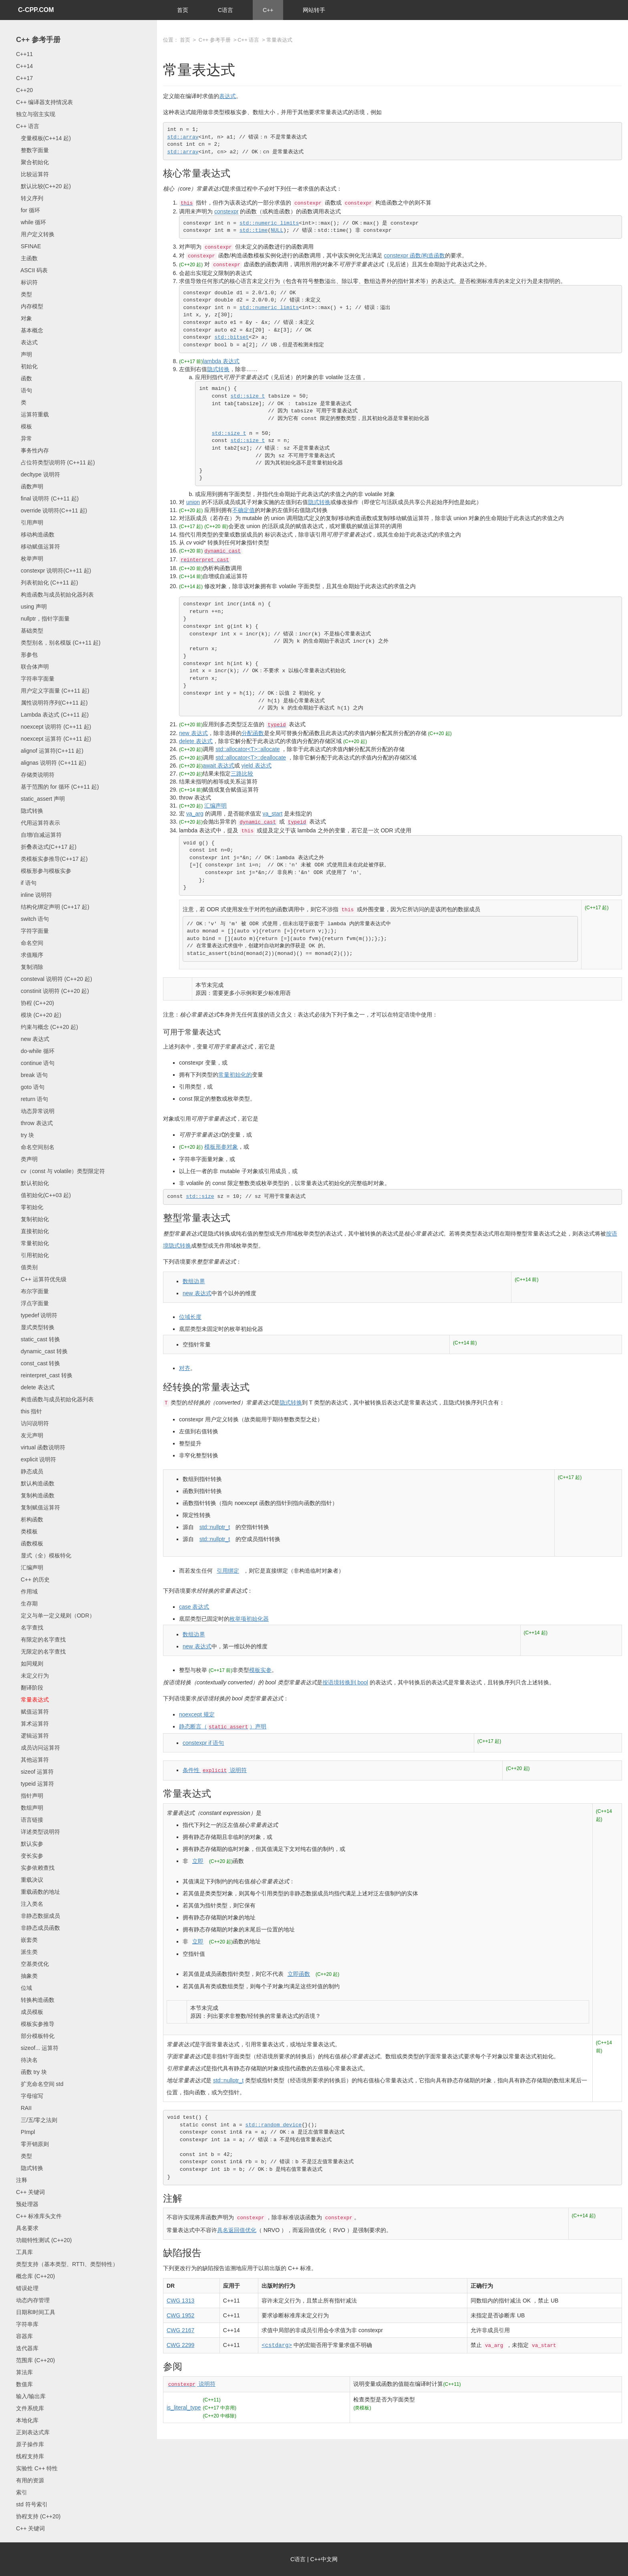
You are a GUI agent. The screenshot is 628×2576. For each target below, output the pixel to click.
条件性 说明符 (215, 1770)
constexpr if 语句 (203, 1743)
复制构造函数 (35, 1495)
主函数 (27, 258)
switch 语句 (32, 919)
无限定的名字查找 (41, 1651)
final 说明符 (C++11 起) (47, 498)
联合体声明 (32, 666)
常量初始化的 (235, 1074)
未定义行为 (32, 1675)
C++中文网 (324, 2559)
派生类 (27, 1952)
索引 (21, 2492)
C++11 (24, 54)
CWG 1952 (180, 2315)
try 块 (25, 1135)
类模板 (27, 1531)
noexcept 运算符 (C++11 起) (53, 738)
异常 (24, 438)
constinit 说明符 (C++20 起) (52, 991)
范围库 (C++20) (35, 2360)
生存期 (27, 1603)
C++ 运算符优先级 (41, 1279)
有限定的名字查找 (41, 1639)
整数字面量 (32, 150)
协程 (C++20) (35, 1003)
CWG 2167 (180, 2330)
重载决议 (29, 1880)
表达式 (27, 342)
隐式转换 (29, 811)
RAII (24, 2108)
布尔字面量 (32, 1291)
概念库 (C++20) (35, 2276)
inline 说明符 (34, 895)
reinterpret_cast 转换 (44, 1375)
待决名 (27, 2060)
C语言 (225, 10)
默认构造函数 (35, 1483)
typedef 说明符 (36, 1315)
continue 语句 (35, 1063)
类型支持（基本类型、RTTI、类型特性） (67, 2264)
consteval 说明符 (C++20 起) (54, 979)
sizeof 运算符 (35, 1771)
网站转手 (314, 10)
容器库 (24, 2336)
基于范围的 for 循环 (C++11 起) (57, 787)
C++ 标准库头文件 (39, 2216)
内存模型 (29, 306)
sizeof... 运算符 (37, 2048)
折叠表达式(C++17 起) (46, 847)
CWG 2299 (180, 2345)
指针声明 (29, 1795)
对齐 (184, 1368)
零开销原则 (32, 2144)
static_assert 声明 (40, 799)
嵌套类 (27, 1940)
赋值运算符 (32, 1711)
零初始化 (29, 1207)
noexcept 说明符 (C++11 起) (53, 726)
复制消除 (29, 967)
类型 (24, 294)
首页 (182, 10)
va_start (272, 813)
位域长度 (190, 1317)
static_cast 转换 (38, 1339)
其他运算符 (32, 1759)
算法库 (24, 2372)
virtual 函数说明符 (40, 1447)
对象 (24, 318)
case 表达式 (194, 1606)
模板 (24, 426)
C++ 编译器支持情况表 (44, 102)
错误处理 (27, 2288)
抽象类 (27, 1976)
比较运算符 (32, 174)
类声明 (27, 1159)
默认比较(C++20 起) (43, 186)
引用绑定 (228, 1570)
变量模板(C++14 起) (43, 138)
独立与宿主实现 (35, 114)
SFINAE (28, 246)
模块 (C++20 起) (38, 1015)
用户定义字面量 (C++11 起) (52, 690)
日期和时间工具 (35, 2312)
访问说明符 (32, 1423)
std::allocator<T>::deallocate (250, 757)
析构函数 (29, 1519)
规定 (197, 1714)
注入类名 (29, 1904)
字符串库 (27, 2324)
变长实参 (29, 1856)
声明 (24, 354)
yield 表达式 (257, 765)
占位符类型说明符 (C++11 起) (55, 462)
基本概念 (29, 330)
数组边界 (194, 1281)
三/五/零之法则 (36, 2120)
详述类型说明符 (38, 1832)
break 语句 (32, 1075)
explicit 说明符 (36, 1459)
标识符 (27, 282)
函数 (24, 378)
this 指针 (29, 1411)
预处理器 (27, 2204)
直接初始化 (32, 1231)
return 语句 (32, 1099)
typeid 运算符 (35, 1783)
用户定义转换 (35, 234)
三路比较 (242, 773)
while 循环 (31, 222)
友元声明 (29, 1435)
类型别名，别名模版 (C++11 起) (58, 642)
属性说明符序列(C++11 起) (52, 702)
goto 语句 (30, 1087)
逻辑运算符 (32, 1735)
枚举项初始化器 (249, 1619)
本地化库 (27, 2420)
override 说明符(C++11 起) (51, 510)
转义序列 (29, 198)
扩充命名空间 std (39, 2084)
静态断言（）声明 (222, 1726)
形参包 (27, 654)
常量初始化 (32, 1243)
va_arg (194, 813)
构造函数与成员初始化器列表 (55, 594)
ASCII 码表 (32, 270)
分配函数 (253, 733)
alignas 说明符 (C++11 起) (51, 763)
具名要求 (27, 2228)
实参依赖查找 (35, 1868)
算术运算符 (32, 1723)
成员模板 (29, 2012)
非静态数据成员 (38, 1916)
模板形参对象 (221, 1146)
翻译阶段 (29, 1687)
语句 (24, 390)
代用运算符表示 (38, 823)
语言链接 (29, 1819)
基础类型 (29, 630)
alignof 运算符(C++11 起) (49, 750)
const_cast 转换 (38, 1363)
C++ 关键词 (30, 2192)
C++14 (24, 66)
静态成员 (29, 1471)
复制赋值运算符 (38, 1507)
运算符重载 (32, 414)
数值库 (24, 2384)
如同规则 (29, 1663)
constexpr (226, 211)
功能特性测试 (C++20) (44, 2240)
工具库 (24, 2252)
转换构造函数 (35, 2000)
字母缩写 (29, 2096)
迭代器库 (27, 2348)
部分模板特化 (35, 2036)
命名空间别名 (35, 1147)
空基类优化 (32, 1964)
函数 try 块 (31, 2072)
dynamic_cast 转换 (42, 1351)
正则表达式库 (33, 2432)
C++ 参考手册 (38, 40)
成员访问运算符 (38, 1747)
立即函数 (299, 1974)
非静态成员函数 (38, 1928)
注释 (21, 2180)
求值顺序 (29, 955)
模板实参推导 (35, 2024)
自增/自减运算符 (39, 835)
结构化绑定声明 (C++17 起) (52, 907)
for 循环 (28, 210)
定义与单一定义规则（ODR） (55, 1615)
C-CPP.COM (36, 9)
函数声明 (29, 486)
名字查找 (29, 1627)
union (193, 502)
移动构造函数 (35, 534)
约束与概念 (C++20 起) (47, 1027)
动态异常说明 (35, 1111)
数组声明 (29, 1807)
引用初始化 (32, 1255)
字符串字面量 (35, 678)
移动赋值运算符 (38, 546)
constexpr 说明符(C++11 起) (53, 570)
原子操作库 (30, 2444)
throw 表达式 (34, 1123)
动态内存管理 (33, 2300)
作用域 (27, 1591)
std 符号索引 (32, 2504)
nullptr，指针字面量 (43, 618)
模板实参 (260, 1670)
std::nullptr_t (214, 1527)
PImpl (25, 2132)
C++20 (24, 90)
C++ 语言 (27, 126)
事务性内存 (32, 450)
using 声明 (31, 606)
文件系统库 (30, 2408)
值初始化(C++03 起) (43, 1195)
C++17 (24, 78)
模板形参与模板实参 (43, 871)
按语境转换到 (345, 1682)
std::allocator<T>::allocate (247, 749)
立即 (197, 1861)
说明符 (191, 2384)
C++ (268, 10)
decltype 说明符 (38, 474)
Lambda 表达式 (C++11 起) (52, 714)
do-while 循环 (35, 1051)
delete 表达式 (35, 1387)
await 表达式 (218, 765)
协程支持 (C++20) (38, 2516)
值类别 (27, 1267)
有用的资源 (30, 2480)
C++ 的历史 (33, 1579)
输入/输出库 (31, 2396)
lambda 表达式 (221, 361)
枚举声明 (29, 558)
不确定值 (243, 510)
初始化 (27, 366)
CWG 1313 (180, 2300)
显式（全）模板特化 (43, 1555)
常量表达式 (32, 1699)
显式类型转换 (35, 1327)
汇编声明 (29, 1567)
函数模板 (29, 1543)
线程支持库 (30, 2456)
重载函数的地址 (38, 1892)
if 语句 (26, 883)
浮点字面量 (32, 1303)
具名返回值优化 (236, 2230)
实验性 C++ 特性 (37, 2468)
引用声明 (29, 522)
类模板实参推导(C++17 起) (52, 859)
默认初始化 (32, 1183)
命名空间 (29, 943)
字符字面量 (32, 931)
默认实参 (29, 1844)
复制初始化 (32, 1219)
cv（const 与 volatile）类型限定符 (60, 1171)
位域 (24, 1988)
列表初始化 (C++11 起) (47, 582)
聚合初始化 (32, 162)
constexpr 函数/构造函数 (414, 255)
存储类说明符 (35, 775)
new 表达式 (32, 1039)
